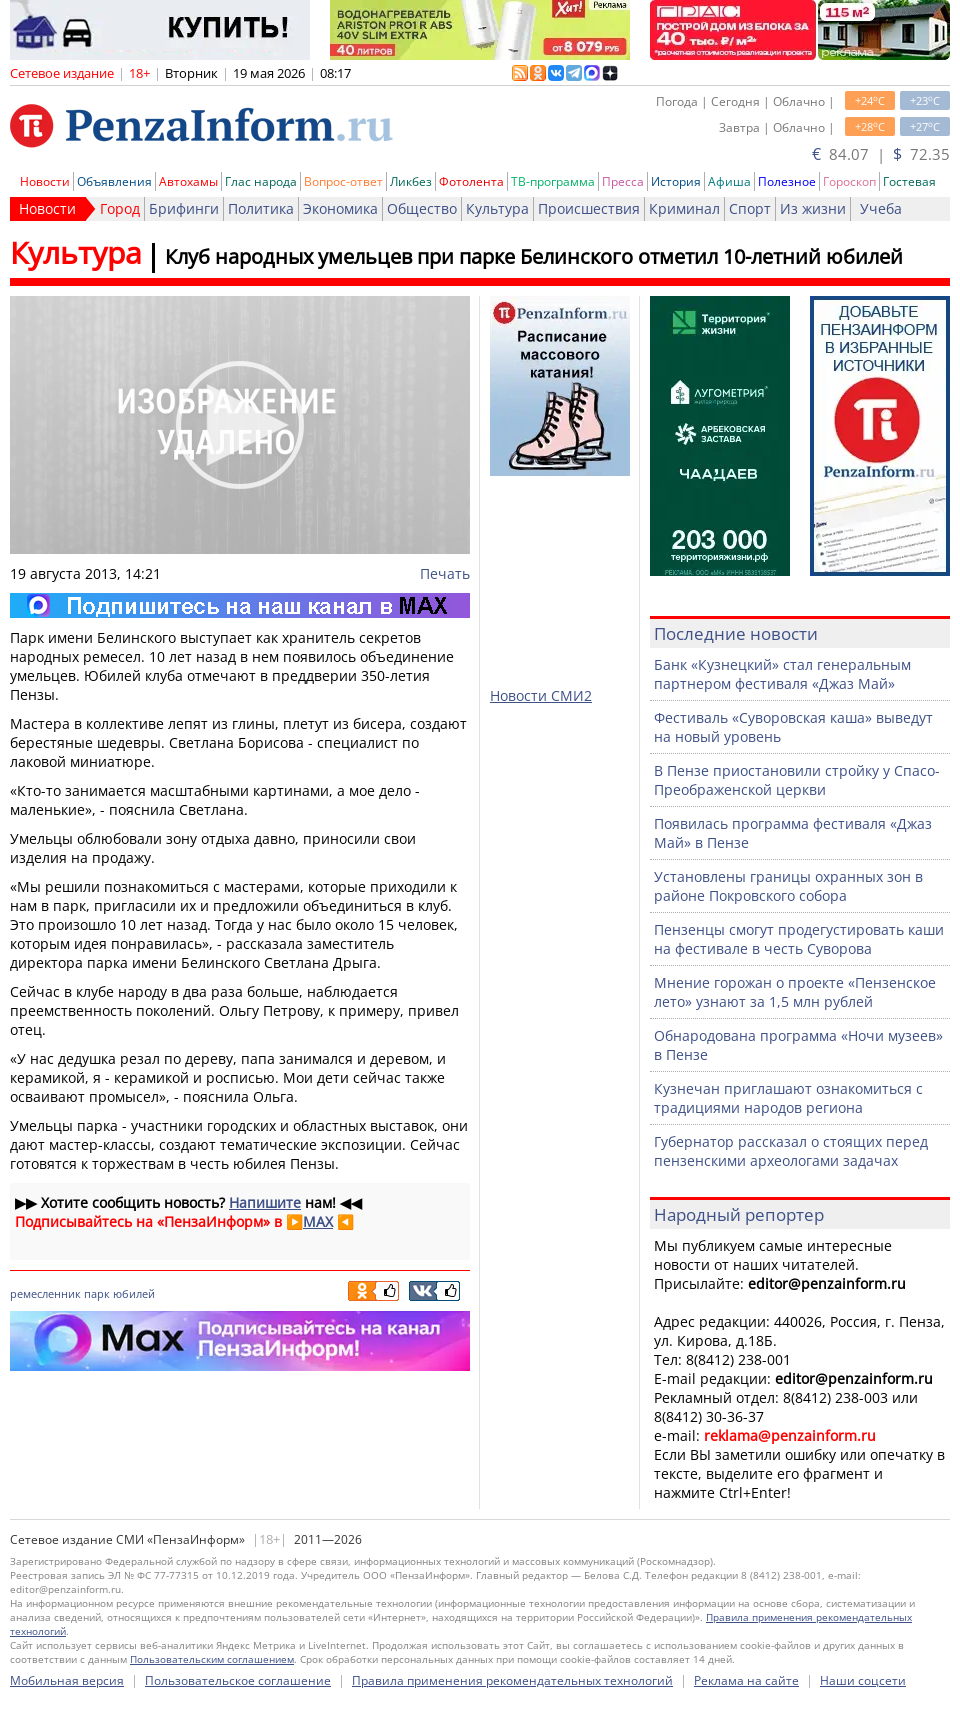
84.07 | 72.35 (881, 154)
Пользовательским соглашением (212, 1659)
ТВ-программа (553, 181)
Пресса (623, 181)
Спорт (750, 208)
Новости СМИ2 (541, 695)
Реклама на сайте (746, 1680)
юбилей (134, 1293)
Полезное (787, 181)
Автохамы (188, 181)
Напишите (265, 1202)
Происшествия (589, 208)
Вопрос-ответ (343, 181)
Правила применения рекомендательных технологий (512, 1680)
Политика (261, 208)
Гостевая (909, 181)
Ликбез (411, 181)
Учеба (881, 208)
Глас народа (261, 181)
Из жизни (813, 208)
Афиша (729, 181)
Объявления (114, 181)
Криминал (684, 208)
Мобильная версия (67, 1680)
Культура (497, 208)
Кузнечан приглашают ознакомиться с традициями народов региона (788, 1098)
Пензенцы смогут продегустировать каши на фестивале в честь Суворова (799, 939)
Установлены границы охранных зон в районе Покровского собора (788, 886)
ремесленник (45, 1293)
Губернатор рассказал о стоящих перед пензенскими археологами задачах (791, 1151)
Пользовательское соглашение (238, 1680)
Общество (422, 208)
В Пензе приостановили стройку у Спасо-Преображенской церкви (797, 780)
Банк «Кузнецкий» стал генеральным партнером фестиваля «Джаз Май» (782, 674)
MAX (318, 1221)
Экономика (340, 208)
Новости (45, 181)
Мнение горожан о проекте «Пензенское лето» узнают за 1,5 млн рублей (795, 992)
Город (120, 208)
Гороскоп (849, 181)
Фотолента (471, 181)
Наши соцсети (863, 1680)
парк (97, 1293)
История (676, 181)
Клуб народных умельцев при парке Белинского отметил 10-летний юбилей (534, 256)
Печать (445, 573)
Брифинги (184, 208)
